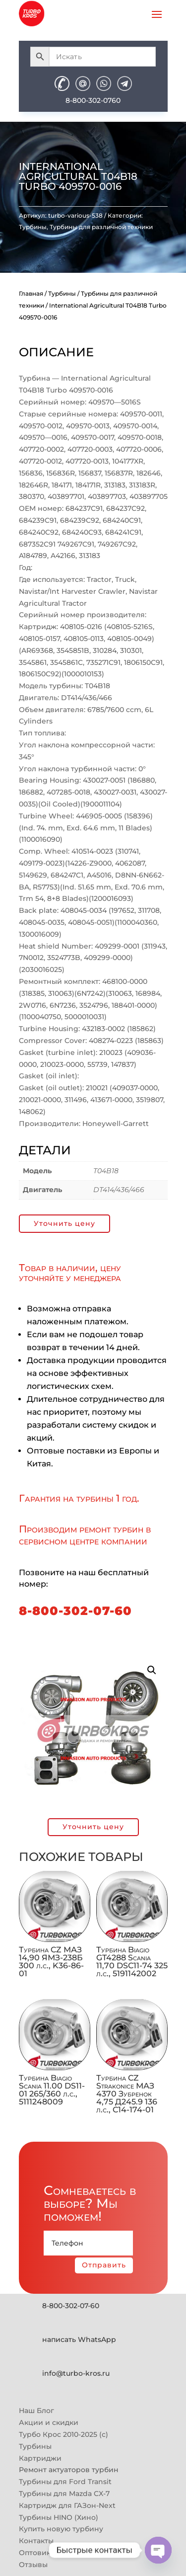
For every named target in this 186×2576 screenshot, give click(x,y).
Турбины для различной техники (101, 227)
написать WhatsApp (79, 2339)
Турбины (33, 227)
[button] (152, 1670)
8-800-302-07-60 (75, 1611)
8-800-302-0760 (93, 100)
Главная (31, 293)
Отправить (104, 2264)
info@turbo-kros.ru (76, 2373)
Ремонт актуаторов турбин (69, 2469)
